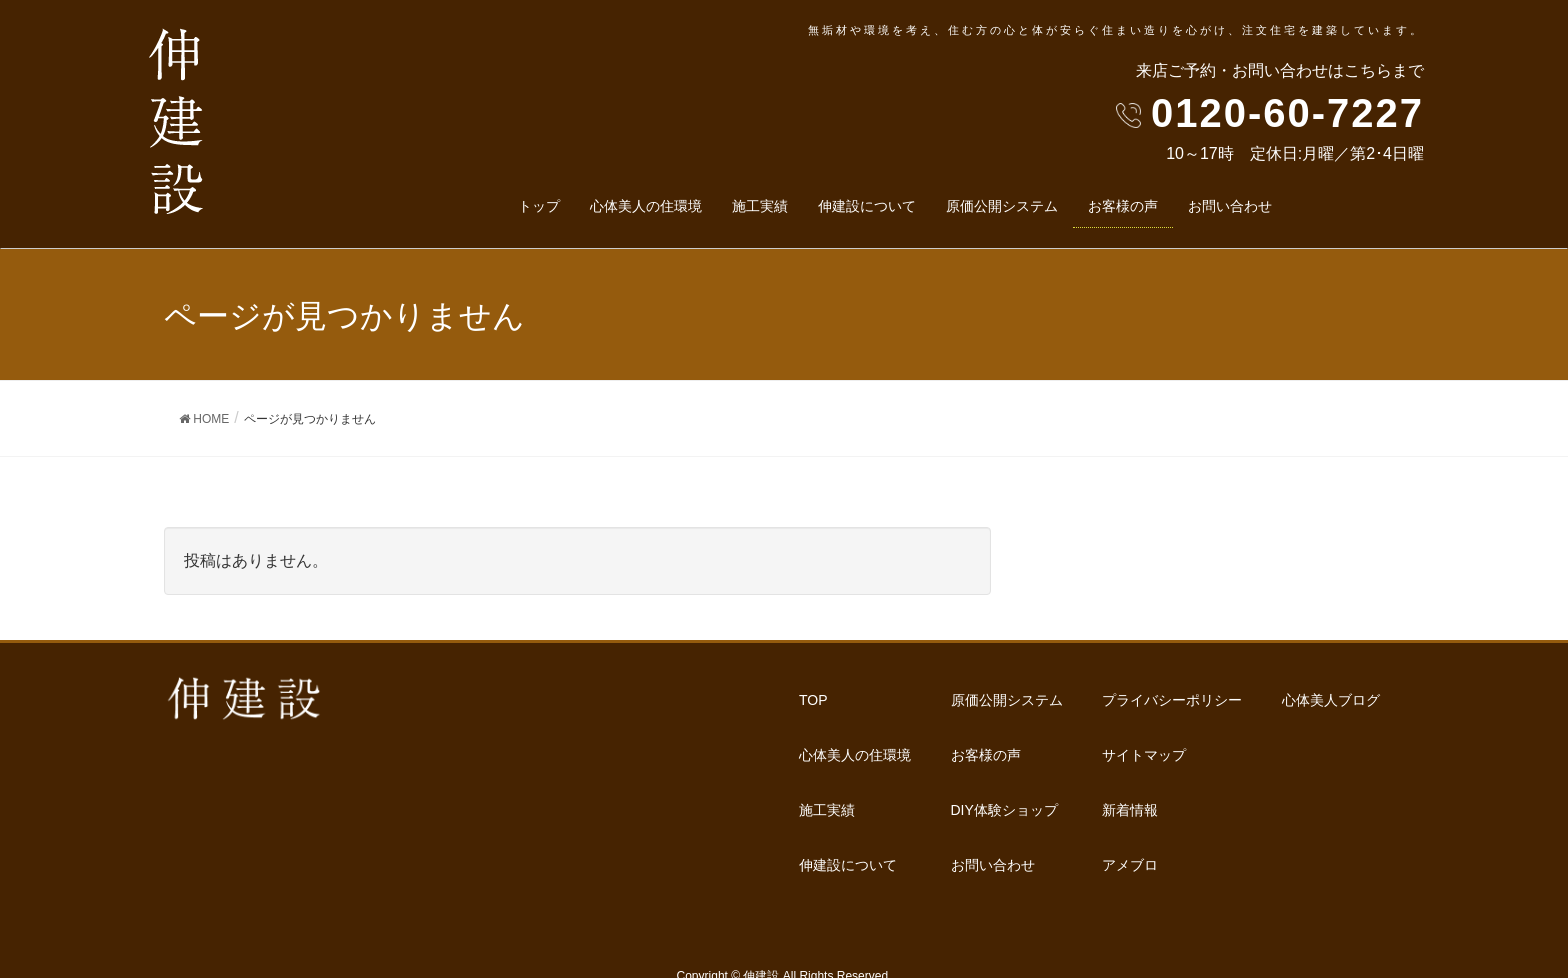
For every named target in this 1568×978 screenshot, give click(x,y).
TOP (813, 691)
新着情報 (1259, 691)
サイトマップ (1043, 840)
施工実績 (827, 765)
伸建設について (848, 803)
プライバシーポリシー (1071, 803)
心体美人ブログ (1280, 765)
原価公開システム (855, 840)
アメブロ (1259, 728)
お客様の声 (1036, 691)
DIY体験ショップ (1054, 728)
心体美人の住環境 (855, 728)
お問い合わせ (1043, 765)
